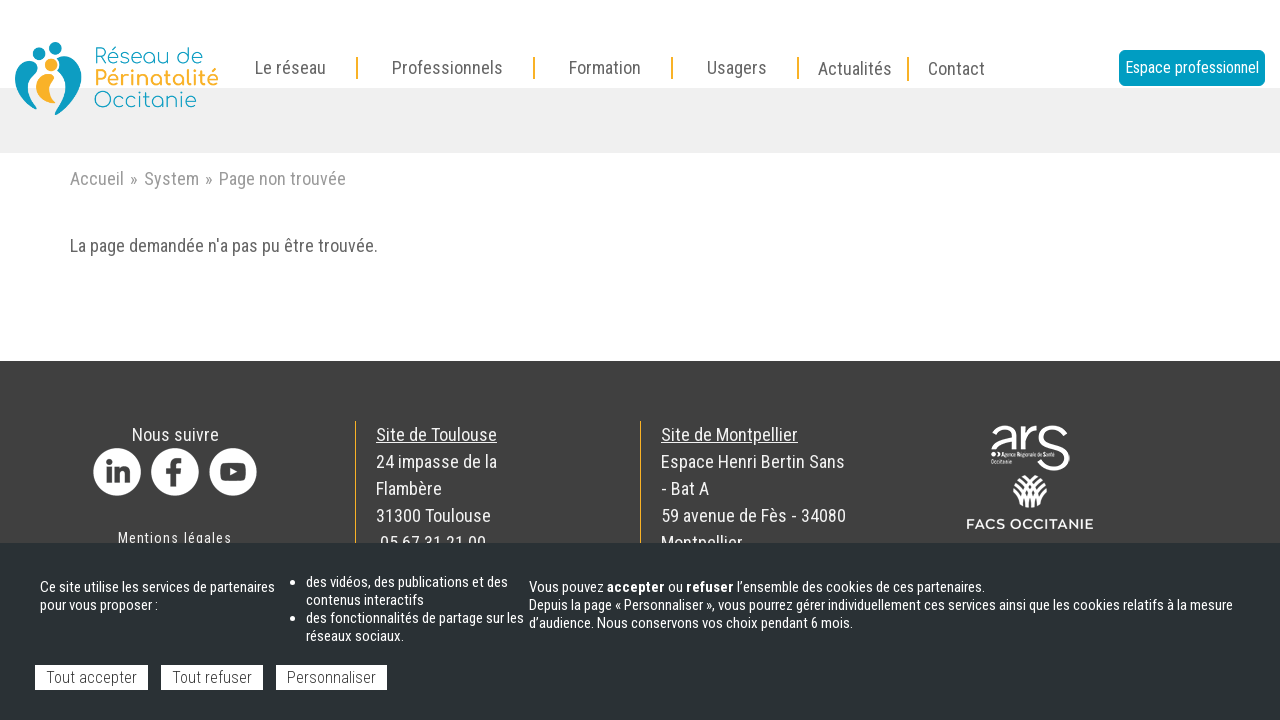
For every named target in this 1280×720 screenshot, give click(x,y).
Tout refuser (212, 677)
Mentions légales (175, 538)
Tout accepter (91, 677)
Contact (956, 68)
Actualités (855, 68)
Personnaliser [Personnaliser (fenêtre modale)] (331, 677)
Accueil (97, 178)
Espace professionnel (1192, 67)
